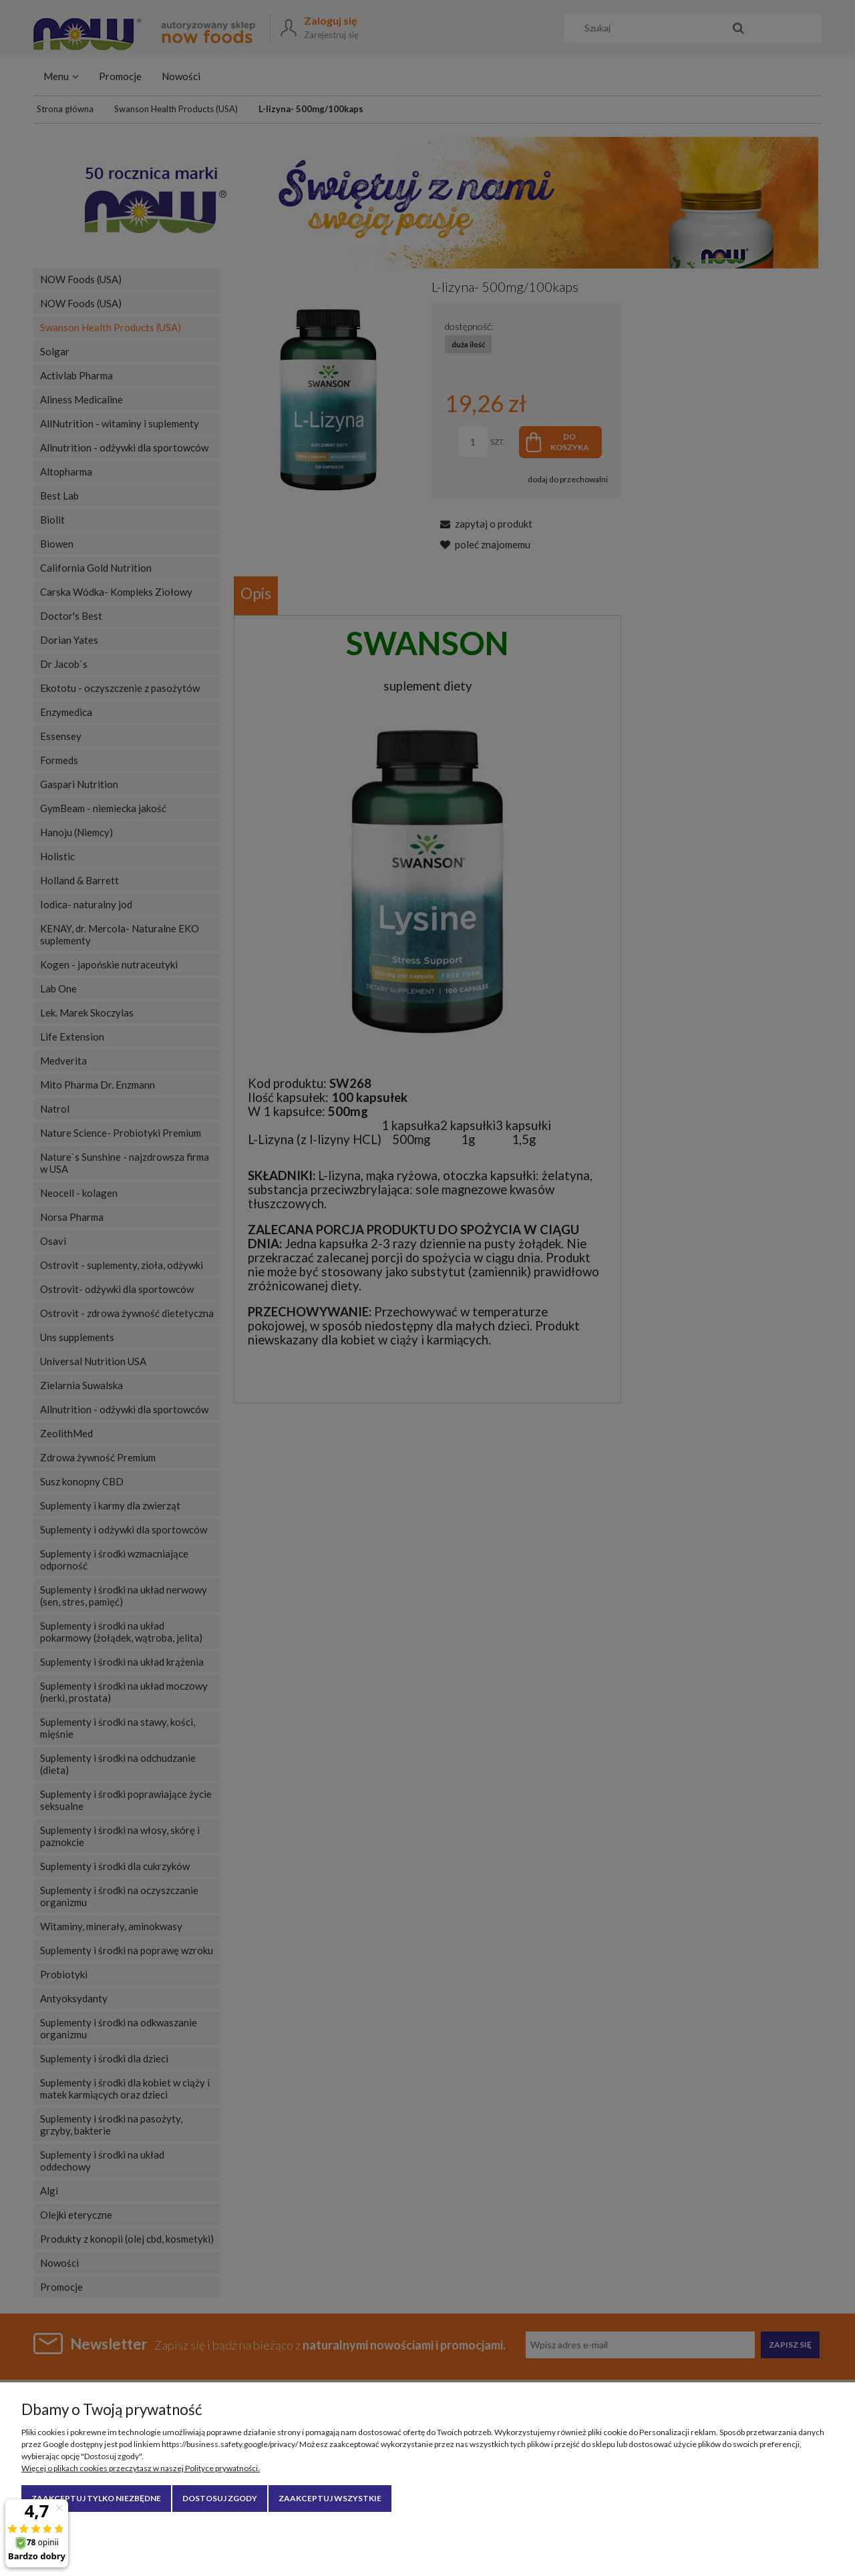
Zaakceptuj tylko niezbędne (96, 2498)
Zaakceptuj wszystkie (330, 2498)
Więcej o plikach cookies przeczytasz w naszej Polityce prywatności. (140, 2468)
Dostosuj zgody (219, 2498)
